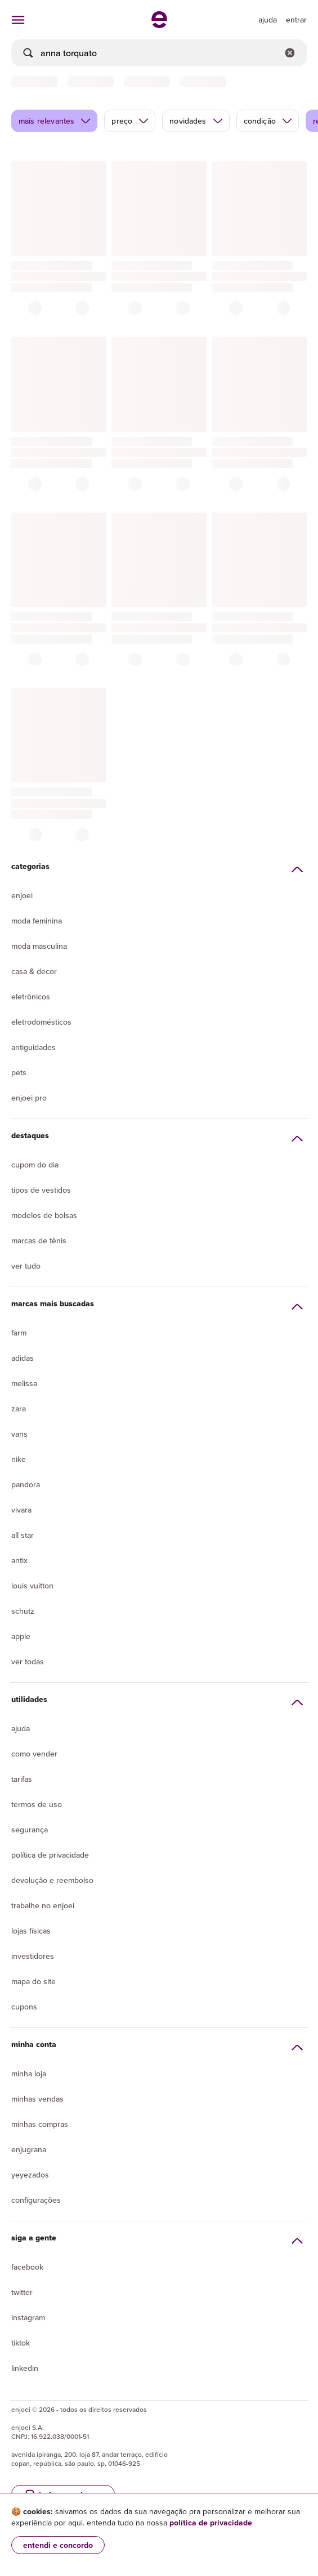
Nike (18, 1459)
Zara (18, 1408)
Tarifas (21, 1779)
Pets (18, 1072)
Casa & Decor (34, 971)
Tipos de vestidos (41, 1190)
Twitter (22, 2292)
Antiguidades (33, 1047)
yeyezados (30, 2174)
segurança (29, 1829)
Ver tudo (26, 1265)
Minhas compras (39, 2124)
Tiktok (20, 2342)
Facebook (27, 2266)
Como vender (34, 1753)
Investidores (32, 1956)
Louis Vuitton (32, 1585)
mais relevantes (55, 120)
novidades (196, 120)
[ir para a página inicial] (159, 25)
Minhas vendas (37, 2098)
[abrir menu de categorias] (18, 19)
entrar (296, 19)
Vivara (21, 1509)
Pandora (25, 1484)
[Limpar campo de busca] (289, 52)
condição (268, 120)
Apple (20, 1636)
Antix (19, 1560)
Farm (18, 1332)
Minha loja (28, 2073)
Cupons (24, 2006)
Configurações (36, 2200)
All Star (22, 1535)
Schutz (22, 1611)
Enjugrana (28, 2149)
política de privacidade (210, 2522)
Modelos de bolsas (44, 1215)
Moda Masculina (39, 946)
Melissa (24, 1383)
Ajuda (20, 1728)
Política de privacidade (50, 1854)
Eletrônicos (30, 996)
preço (130, 120)
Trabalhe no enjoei (42, 1905)
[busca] (159, 52)
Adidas (22, 1358)
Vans (19, 1433)
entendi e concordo (58, 2545)
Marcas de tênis (38, 1240)
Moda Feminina (36, 920)
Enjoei (22, 895)
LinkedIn (24, 2368)
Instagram (28, 2317)
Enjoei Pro (29, 1097)
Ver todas (27, 1661)
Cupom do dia (35, 1164)
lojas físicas (31, 1930)
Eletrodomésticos (41, 1021)
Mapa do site (33, 1981)
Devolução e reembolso (52, 1880)
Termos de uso (36, 1804)
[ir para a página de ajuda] (267, 19)
